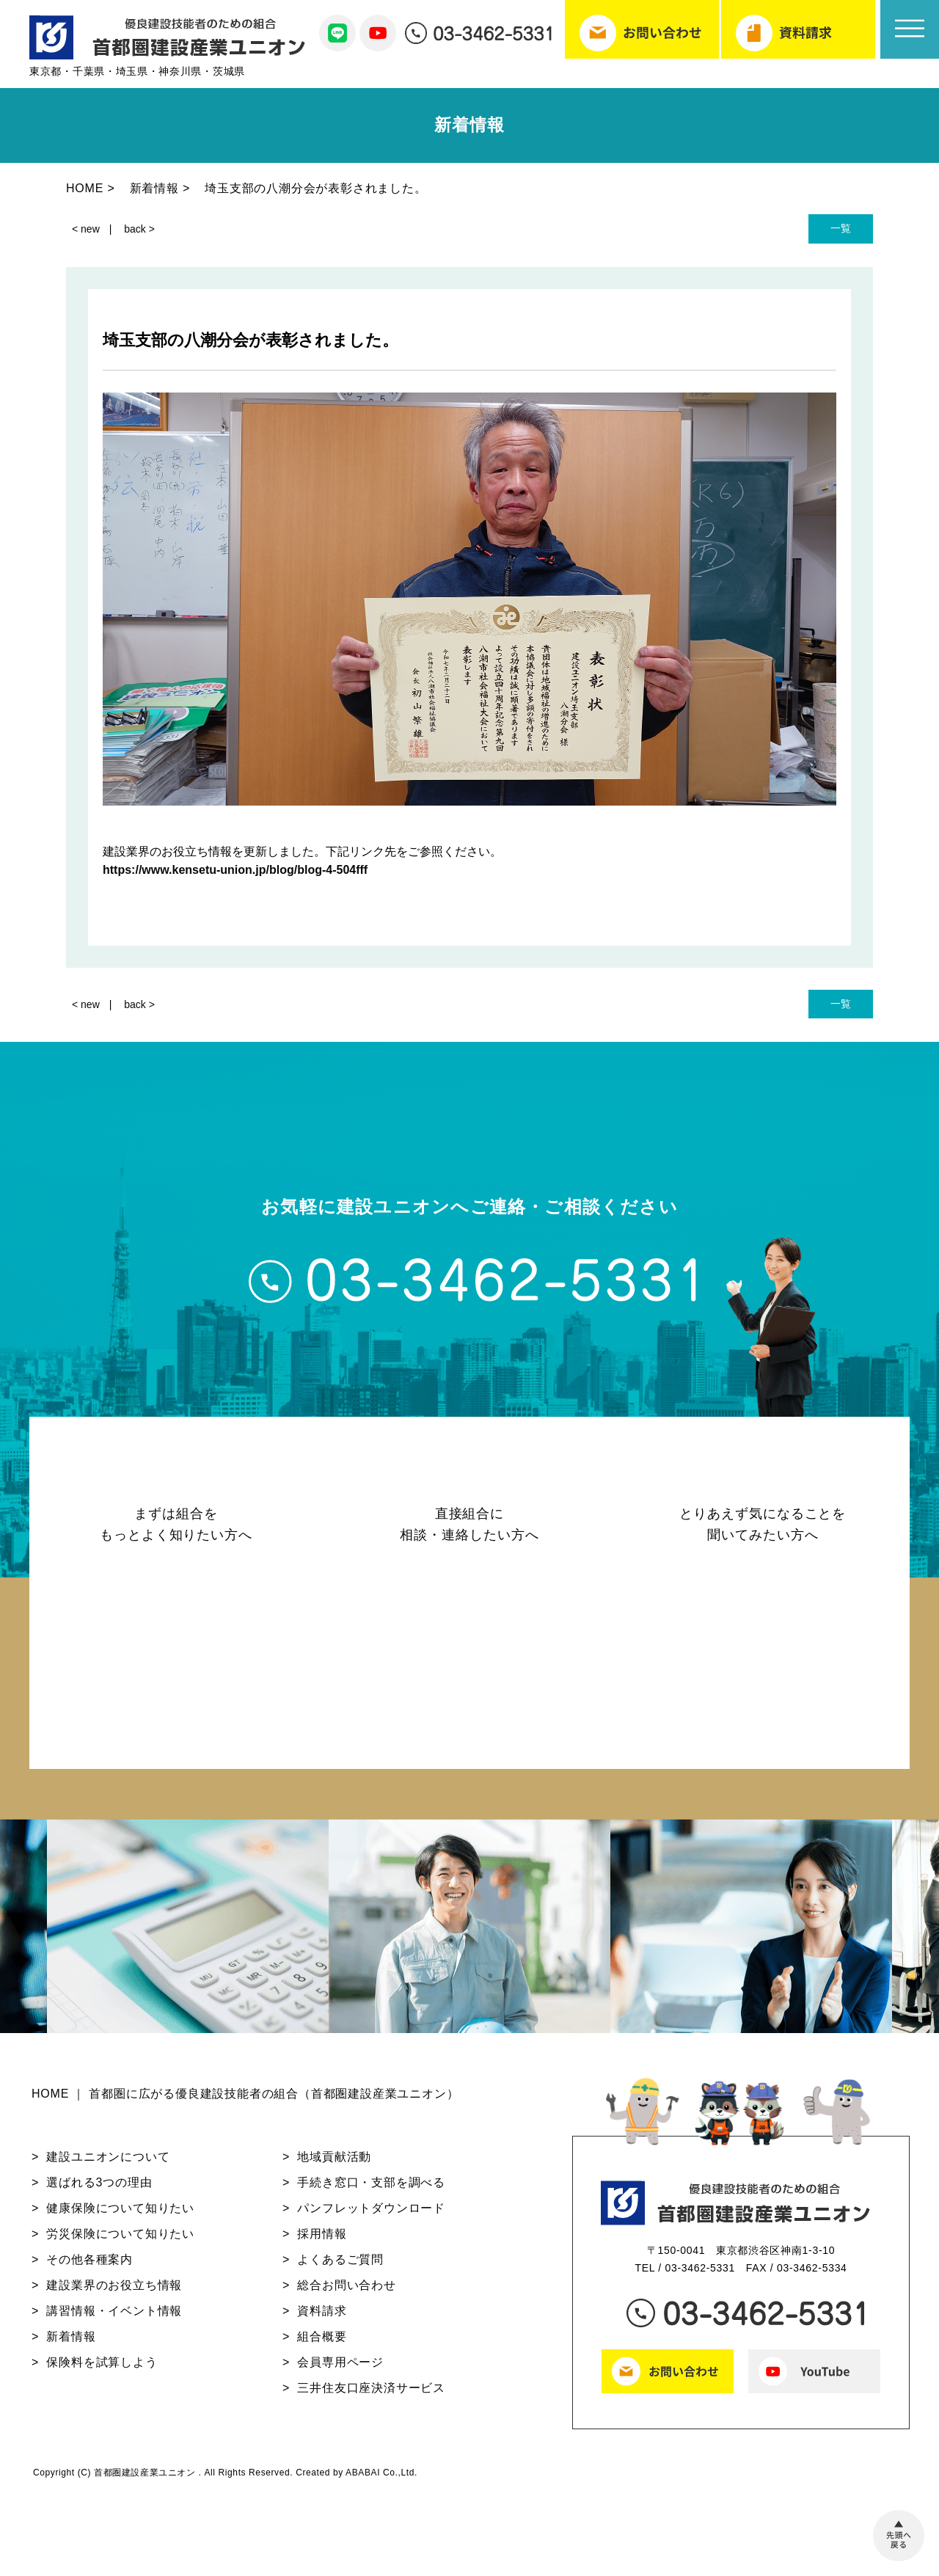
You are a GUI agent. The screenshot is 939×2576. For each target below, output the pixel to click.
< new (86, 229)
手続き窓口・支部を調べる (371, 2189)
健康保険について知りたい (120, 2214)
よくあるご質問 (340, 2266)
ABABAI (363, 2479)
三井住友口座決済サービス (371, 2394)
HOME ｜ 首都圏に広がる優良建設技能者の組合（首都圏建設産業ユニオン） (245, 2101)
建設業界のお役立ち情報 (114, 2291)
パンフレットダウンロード (371, 2214)
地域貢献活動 (334, 2163)
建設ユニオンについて (107, 2163)
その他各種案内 (89, 2266)
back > (139, 229)
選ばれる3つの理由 (99, 2189)
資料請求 (321, 2317)
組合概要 (321, 2343)
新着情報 (70, 2343)
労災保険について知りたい (120, 2240)
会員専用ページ (340, 2368)
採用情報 (321, 2240)
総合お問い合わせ (346, 2291)
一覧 (840, 228)
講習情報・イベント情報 (114, 2317)
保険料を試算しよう (101, 2368)
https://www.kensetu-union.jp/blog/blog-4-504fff (235, 870)
